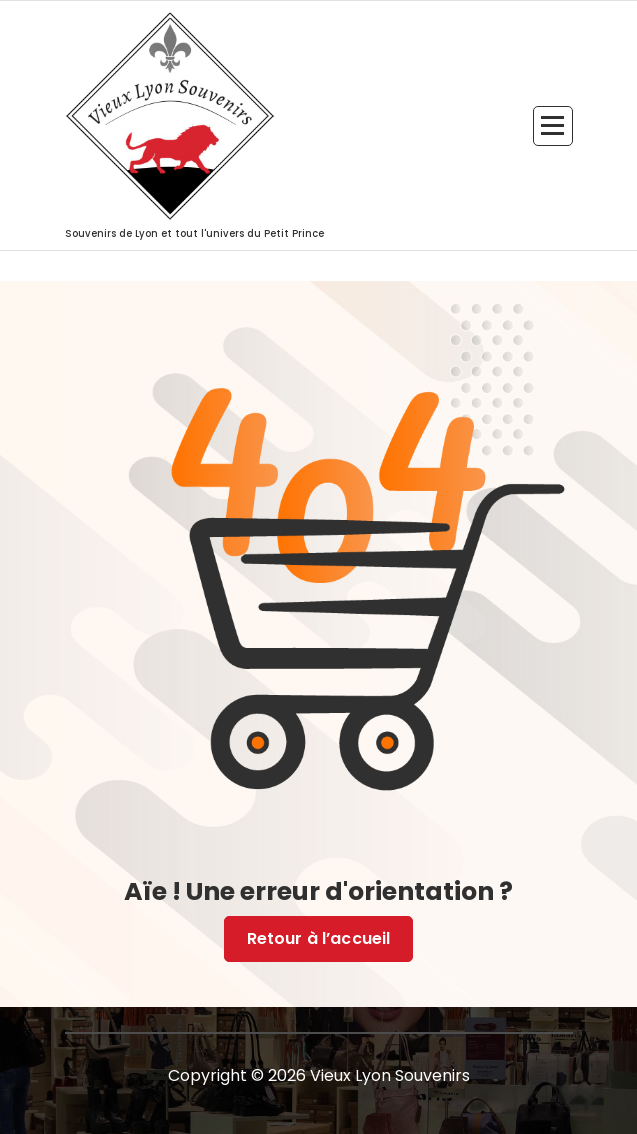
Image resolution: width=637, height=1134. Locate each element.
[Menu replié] (553, 126)
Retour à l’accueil (319, 939)
